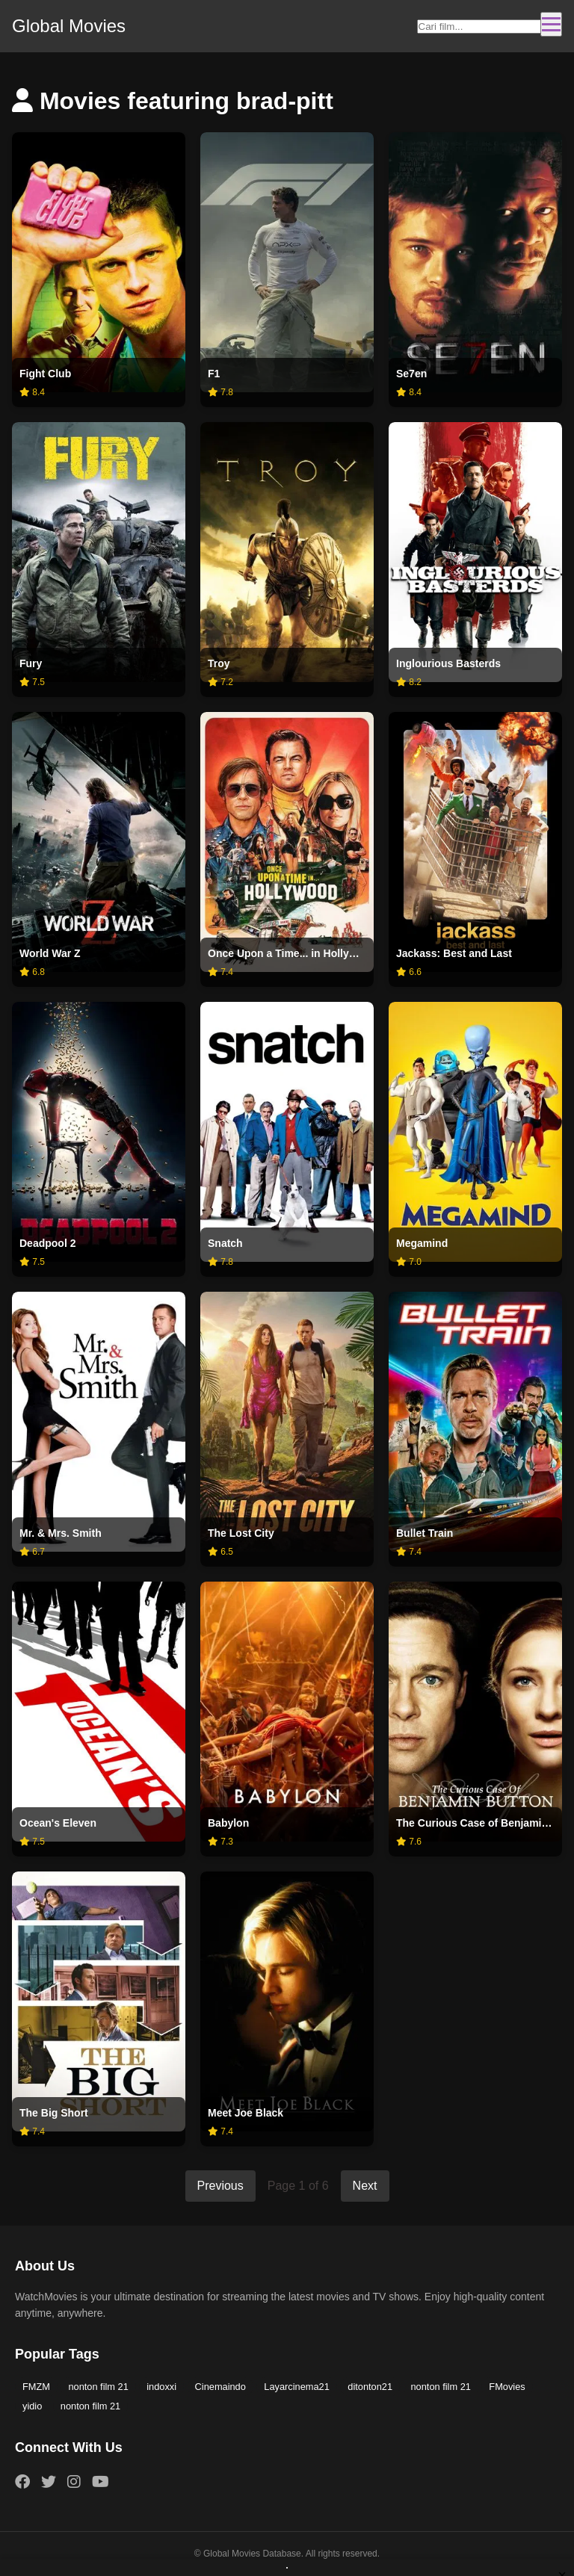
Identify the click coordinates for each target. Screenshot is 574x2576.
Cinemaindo (220, 2386)
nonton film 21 (98, 2386)
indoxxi (161, 2386)
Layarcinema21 (297, 2386)
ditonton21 (370, 2386)
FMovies (507, 2386)
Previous (220, 2185)
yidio (32, 2406)
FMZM (36, 2386)
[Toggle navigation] (551, 24)
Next (365, 2185)
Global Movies (69, 26)
